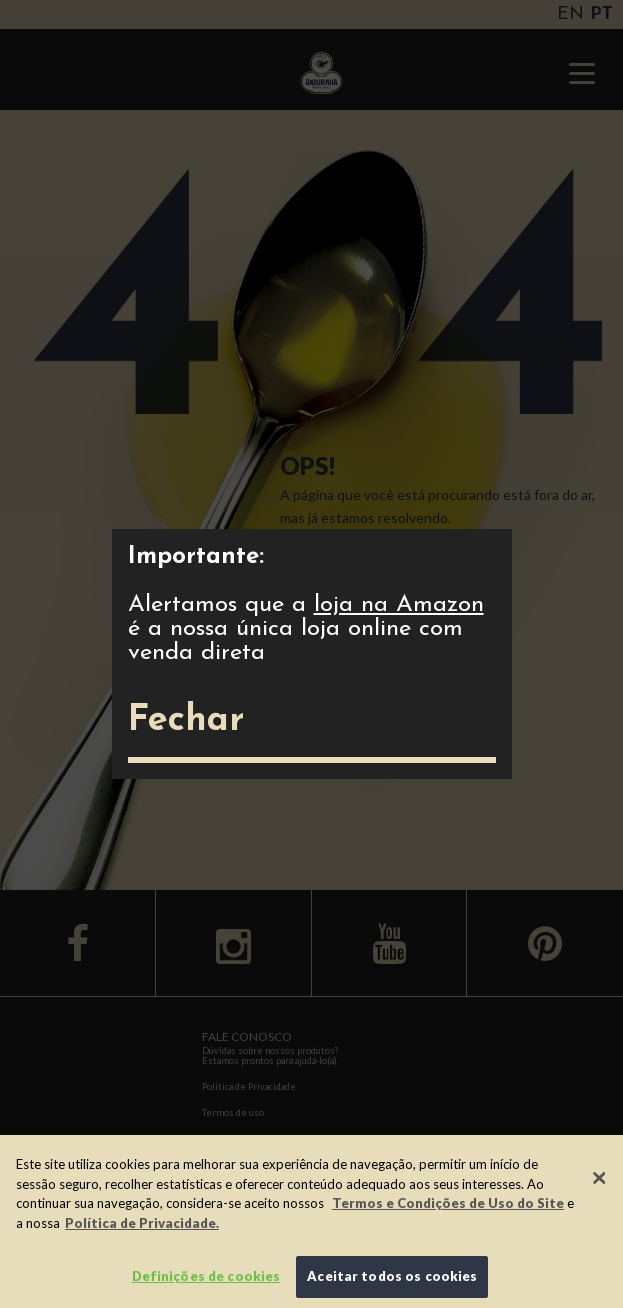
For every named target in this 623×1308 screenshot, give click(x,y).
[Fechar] (599, 1178)
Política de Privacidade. (142, 1223)
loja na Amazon (399, 605)
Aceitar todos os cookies (392, 1276)
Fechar (186, 721)
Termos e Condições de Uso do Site (448, 1203)
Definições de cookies (206, 1276)
